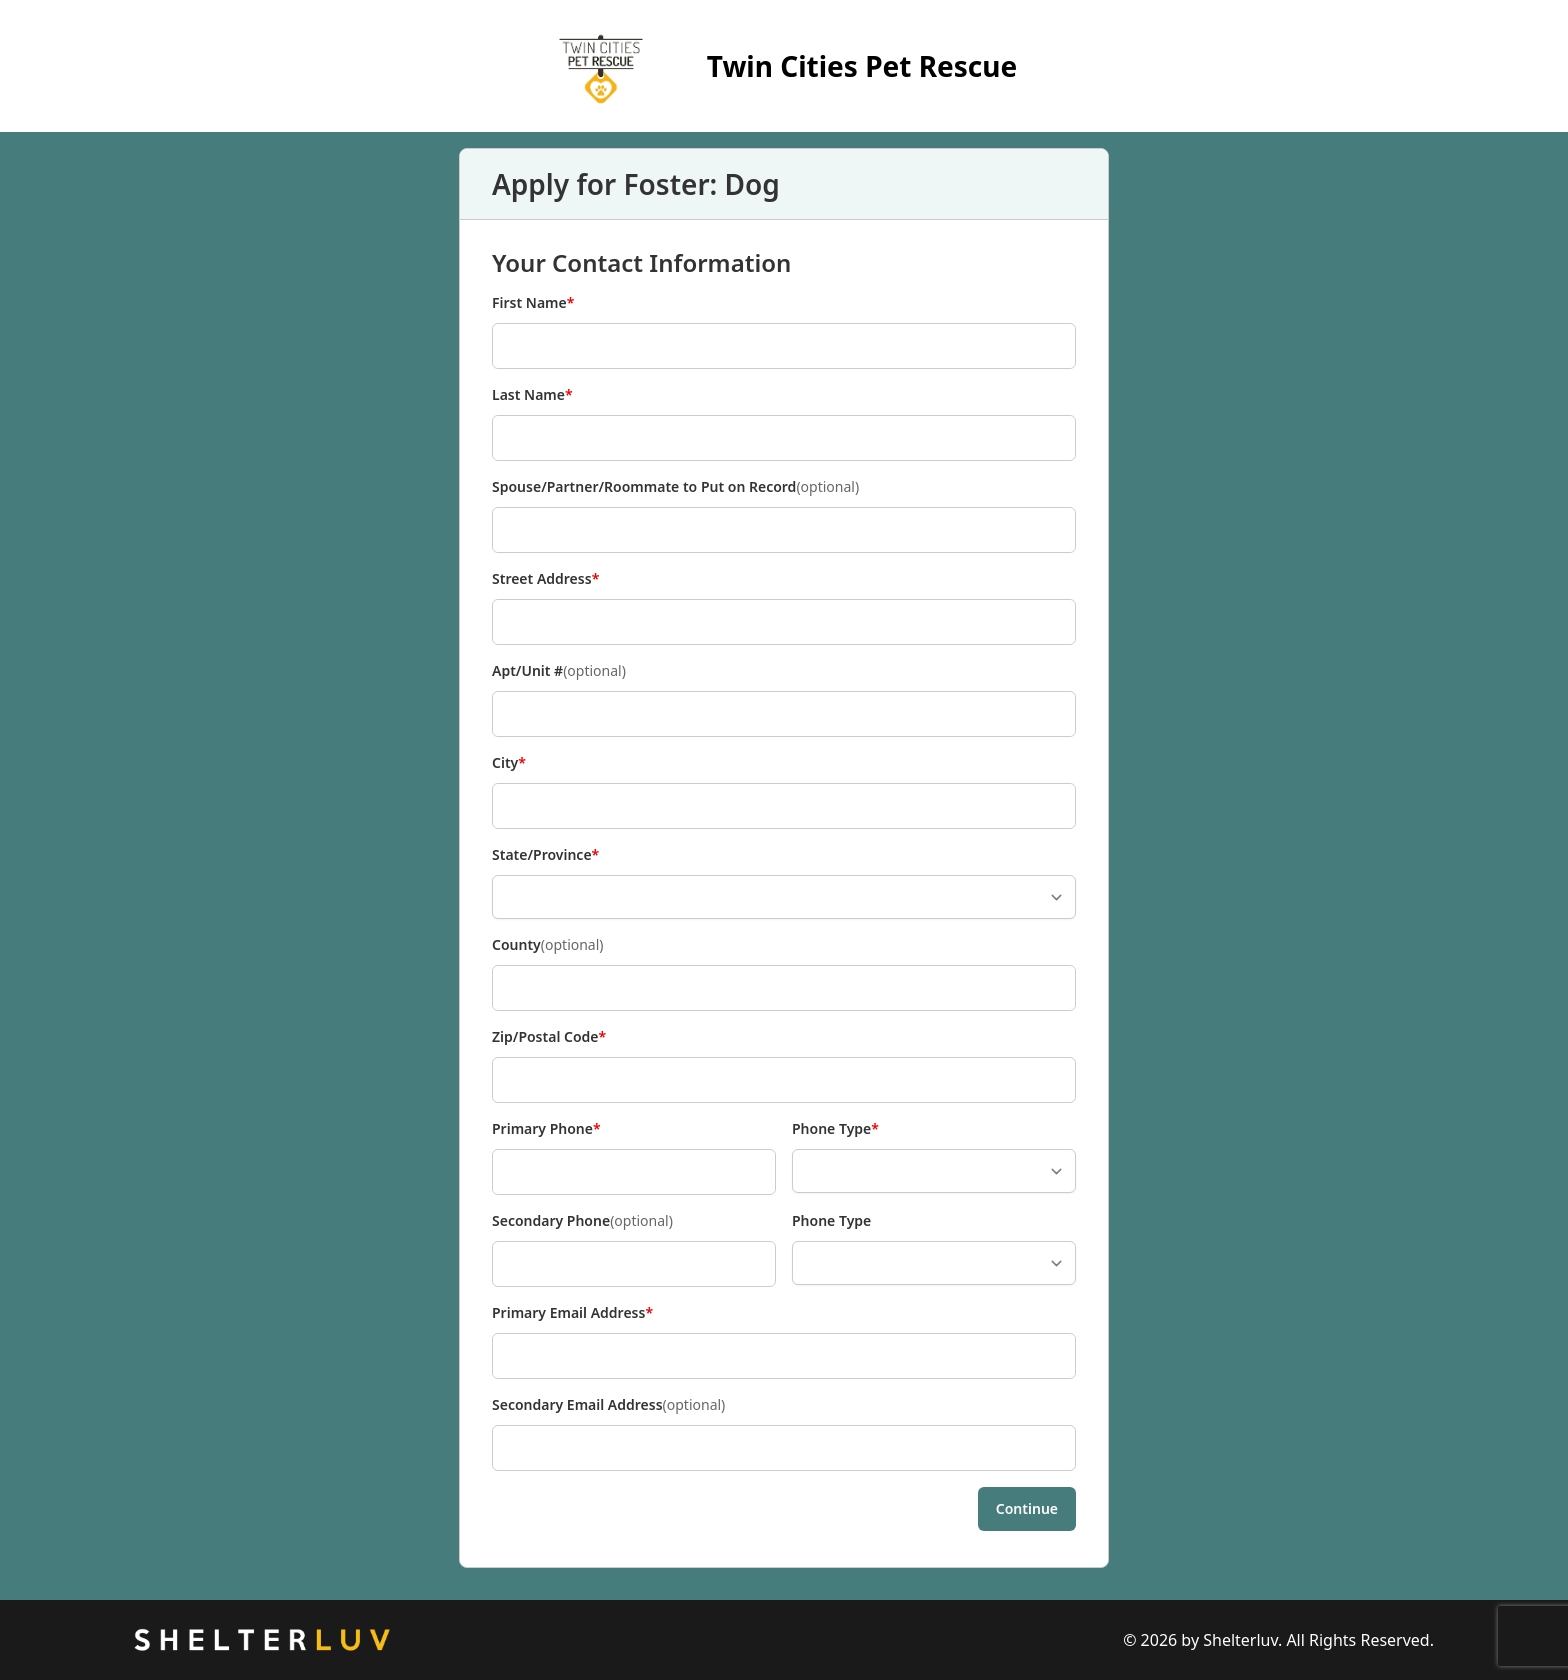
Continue (1027, 1508)
